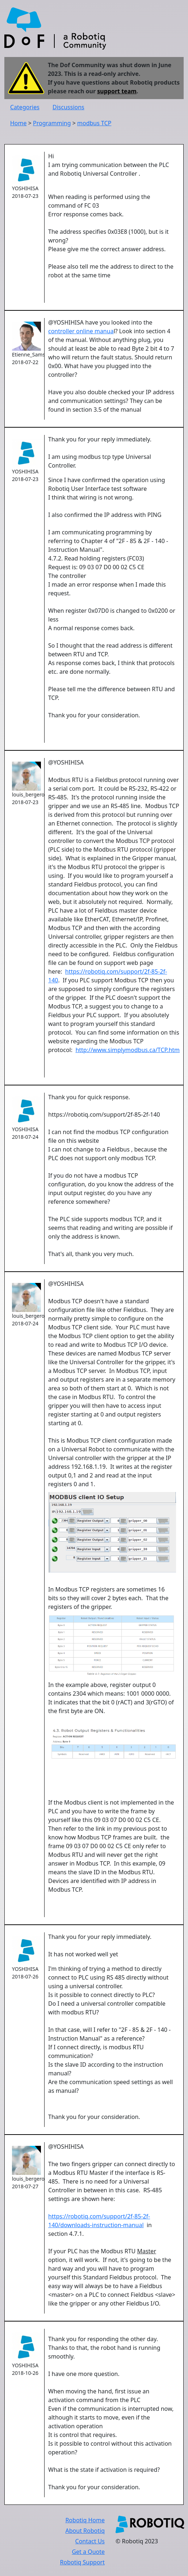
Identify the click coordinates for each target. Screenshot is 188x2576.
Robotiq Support (82, 2562)
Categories (24, 107)
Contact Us (90, 2541)
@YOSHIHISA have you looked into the (100, 322)
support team (117, 91)
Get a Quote (88, 2552)
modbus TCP (94, 123)
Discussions (68, 107)
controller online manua (81, 331)
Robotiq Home (85, 2520)
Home (18, 123)
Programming (52, 123)
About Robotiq (85, 2531)
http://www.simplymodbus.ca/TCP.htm (127, 1050)
